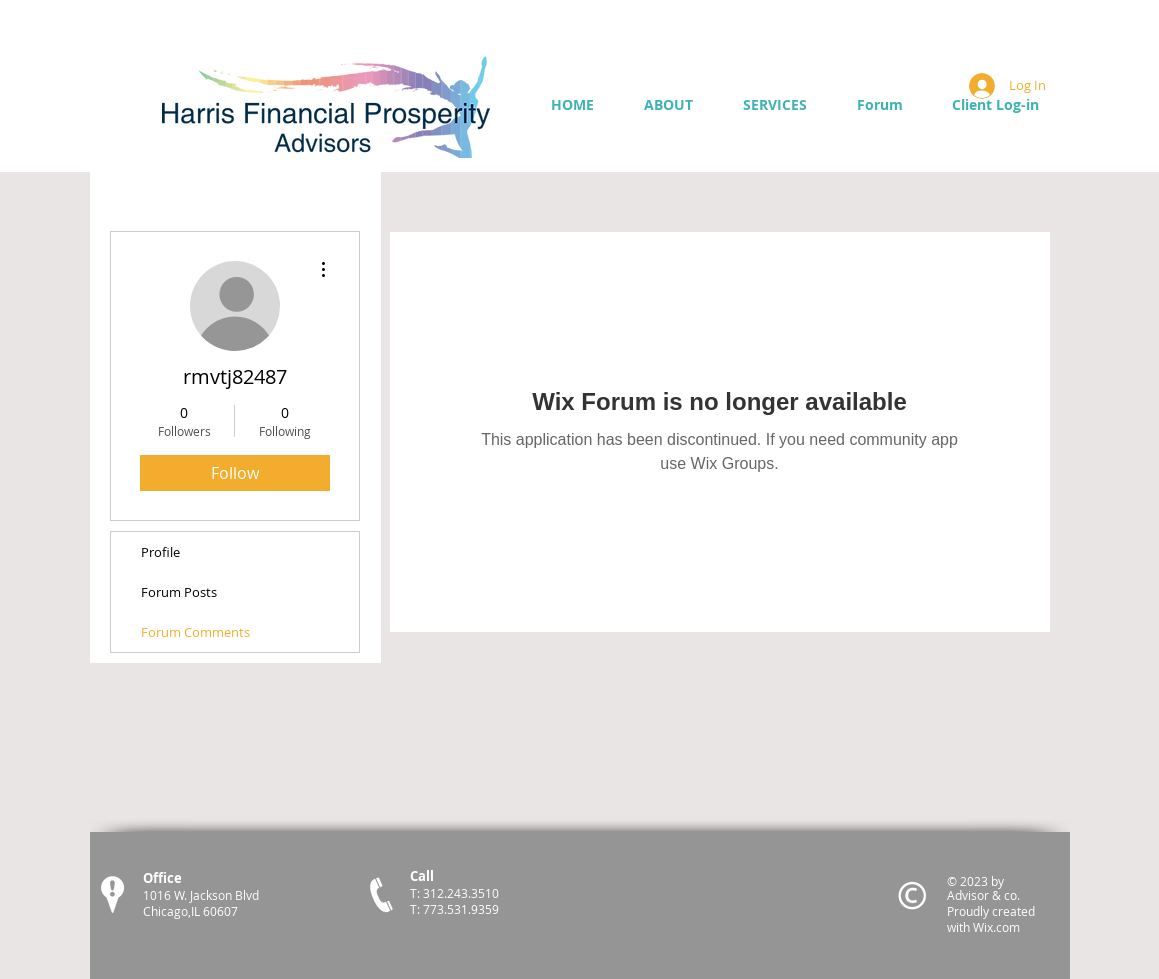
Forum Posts (179, 592)
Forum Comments (195, 632)
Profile (160, 552)
